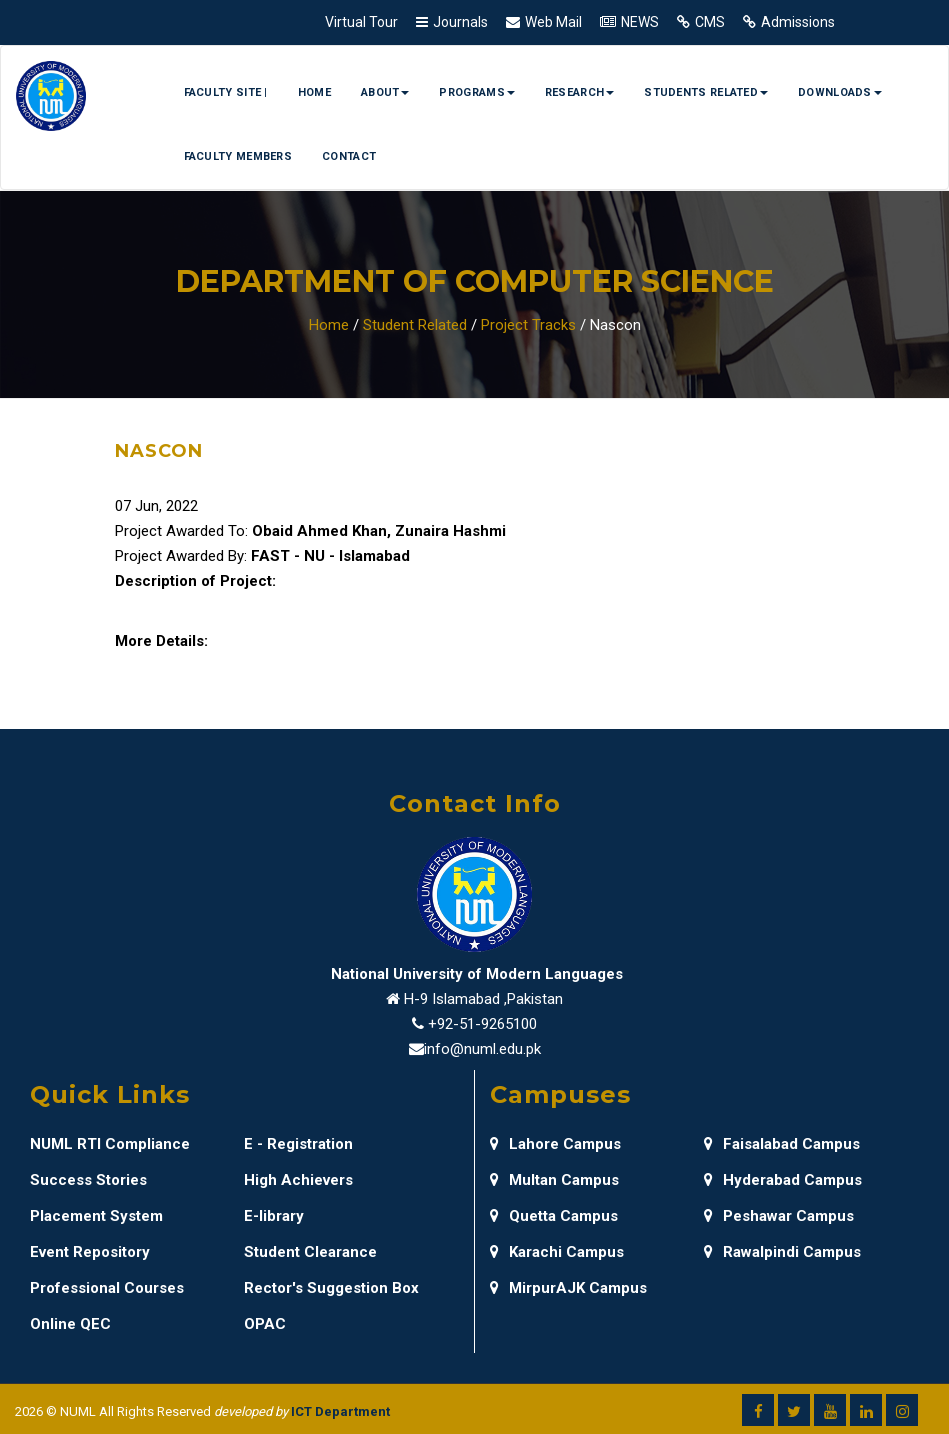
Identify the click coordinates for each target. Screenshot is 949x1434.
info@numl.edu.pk (482, 1049)
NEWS (640, 22)
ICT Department (340, 1411)
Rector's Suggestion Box (331, 1288)
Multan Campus (554, 1180)
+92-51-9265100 (482, 1024)
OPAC (265, 1324)
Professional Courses (107, 1288)
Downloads (840, 92)
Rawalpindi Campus (782, 1252)
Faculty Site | (226, 92)
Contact (349, 156)
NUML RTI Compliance (110, 1144)
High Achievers (298, 1180)
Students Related (706, 92)
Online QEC (70, 1324)
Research (579, 92)
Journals (460, 22)
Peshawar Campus (779, 1216)
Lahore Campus (555, 1144)
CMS (710, 22)
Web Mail (553, 22)
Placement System (96, 1216)
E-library (274, 1216)
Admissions (798, 22)
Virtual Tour (361, 22)
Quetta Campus (554, 1216)
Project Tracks (528, 325)
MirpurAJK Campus (568, 1288)
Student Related (415, 325)
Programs (476, 92)
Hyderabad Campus (783, 1180)
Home (314, 92)
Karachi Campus (557, 1252)
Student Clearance (310, 1252)
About (385, 92)
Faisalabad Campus (782, 1144)
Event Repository (90, 1252)
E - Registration (298, 1144)
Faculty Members (238, 156)
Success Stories (88, 1180)
